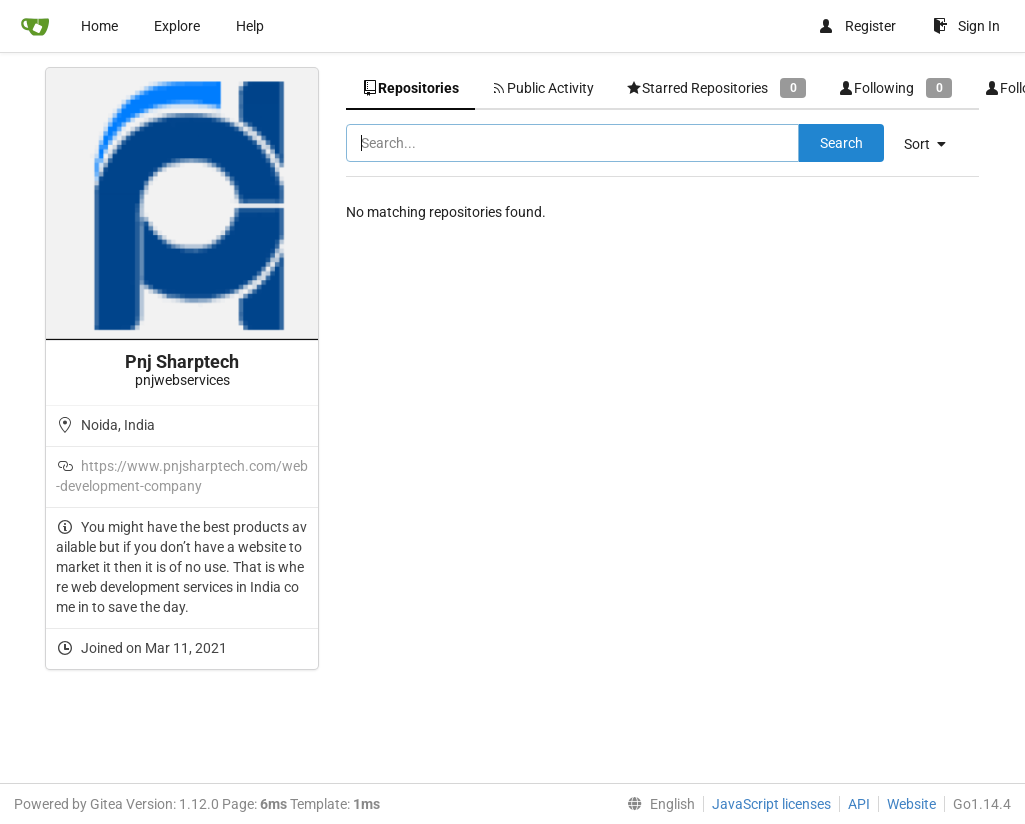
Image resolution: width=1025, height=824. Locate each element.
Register (857, 26)
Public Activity (542, 88)
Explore (177, 26)
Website (911, 804)
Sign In (966, 26)
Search (841, 143)
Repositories (410, 88)
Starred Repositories (716, 87)
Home (99, 26)
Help (250, 26)
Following (895, 87)
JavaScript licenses (771, 804)
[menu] (932, 144)
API (859, 804)
